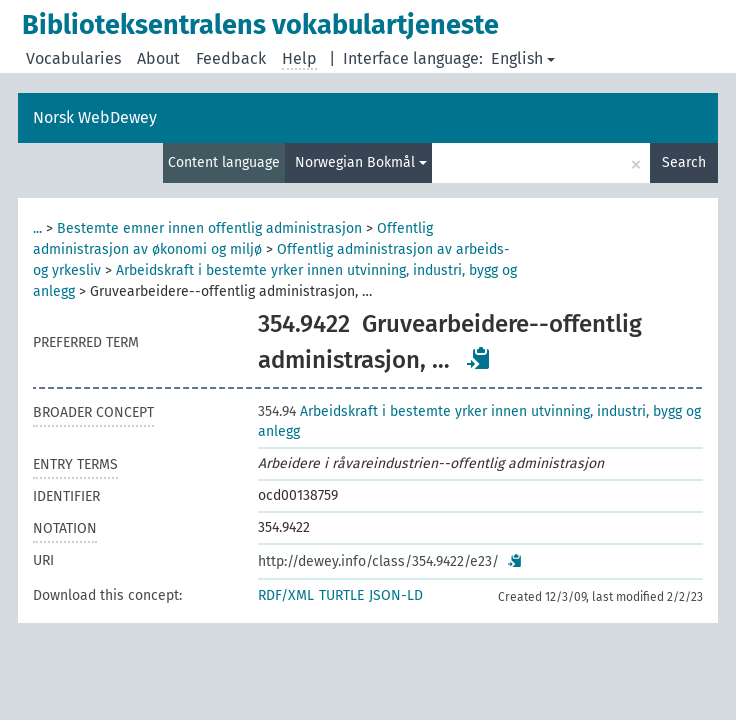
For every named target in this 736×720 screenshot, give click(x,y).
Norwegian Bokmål (361, 162)
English (523, 58)
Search (684, 162)
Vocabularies (73, 58)
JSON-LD (396, 595)
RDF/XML (286, 595)
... (37, 228)
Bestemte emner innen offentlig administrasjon (209, 228)
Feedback (231, 58)
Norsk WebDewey (95, 117)
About (158, 58)
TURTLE (341, 595)
